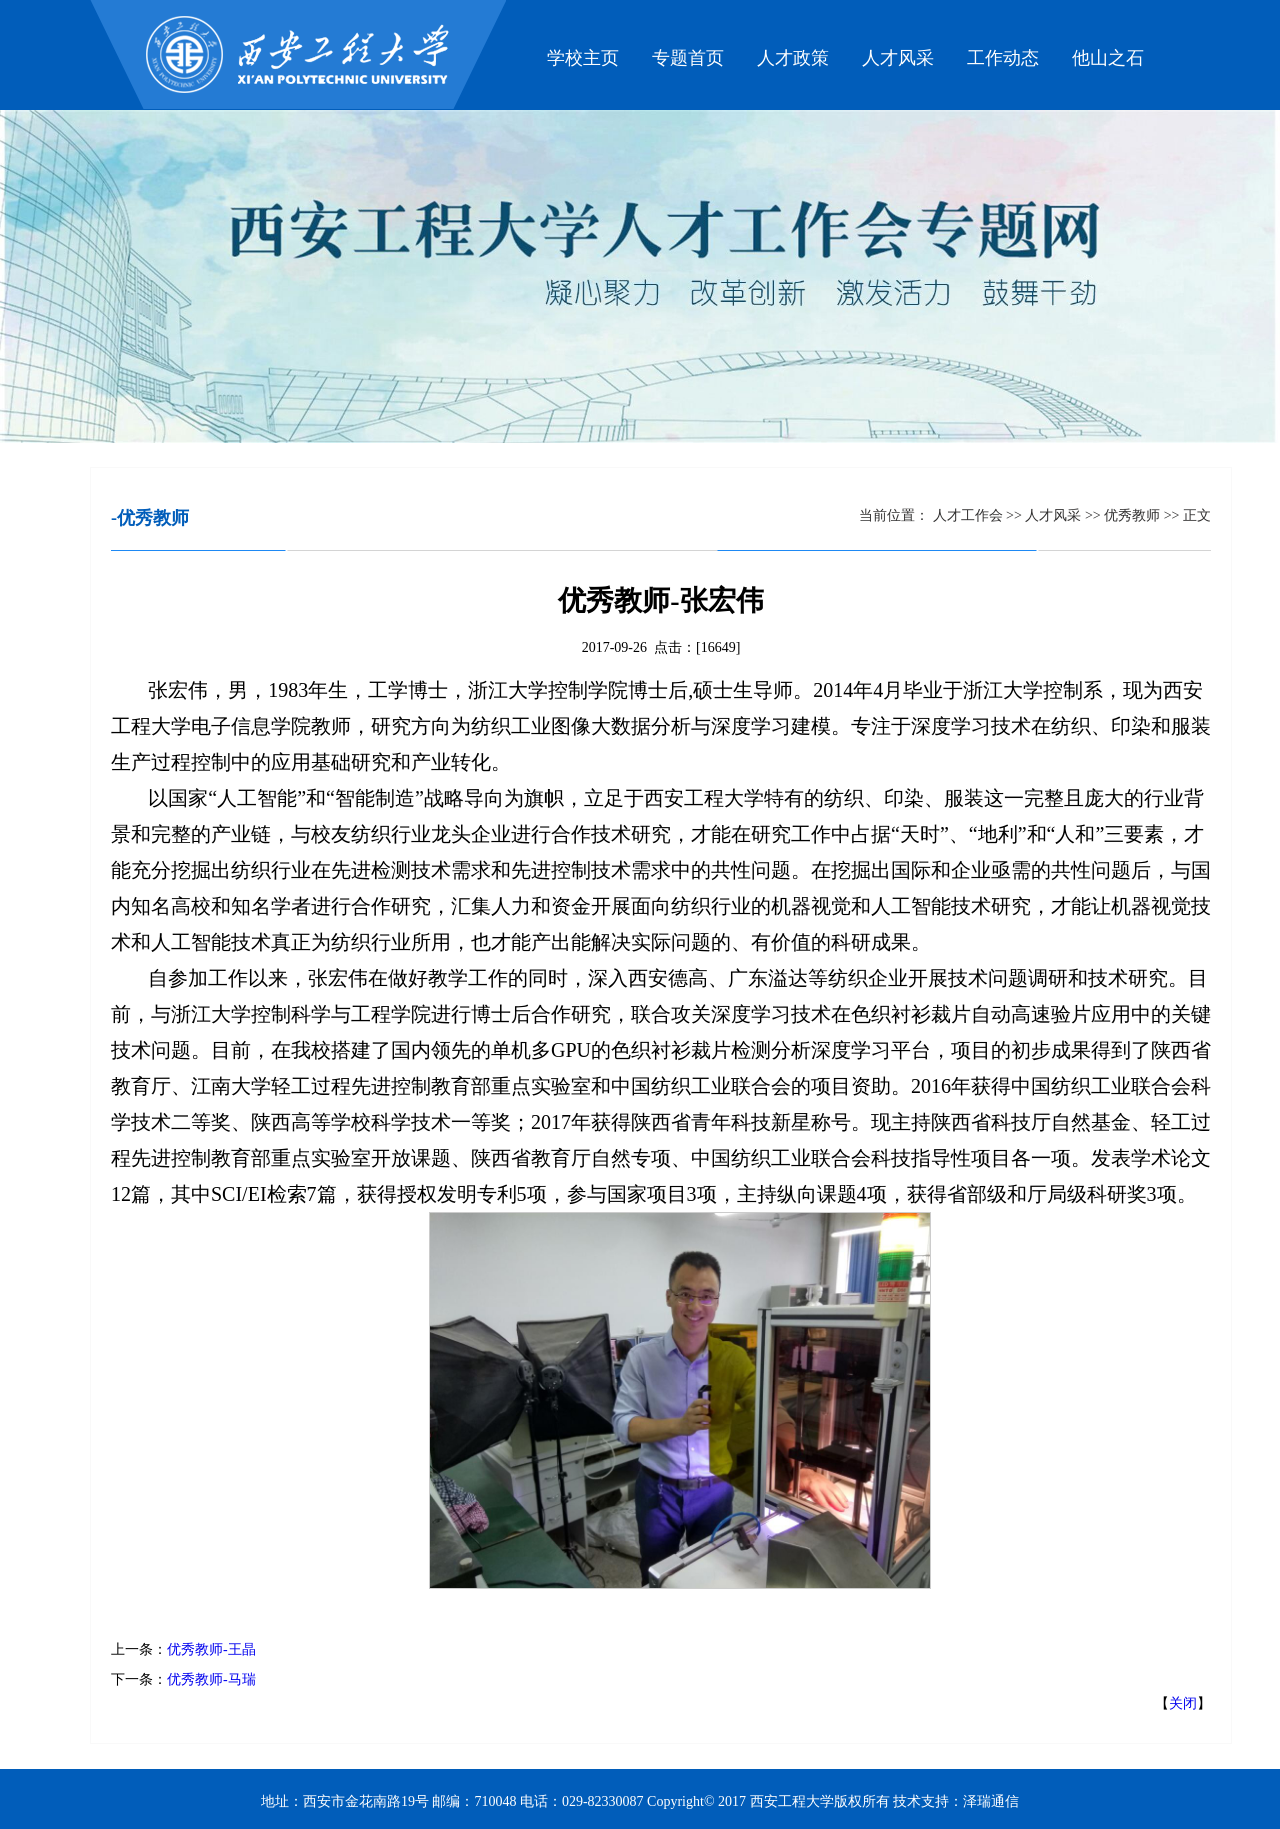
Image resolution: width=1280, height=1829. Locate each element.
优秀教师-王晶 (211, 1649)
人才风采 (898, 58)
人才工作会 (968, 515)
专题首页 (688, 58)
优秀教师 (1134, 515)
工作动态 (1003, 58)
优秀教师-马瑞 (211, 1679)
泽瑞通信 (991, 1801)
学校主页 (583, 58)
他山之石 (1108, 58)
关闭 (1183, 1703)
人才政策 (793, 58)
